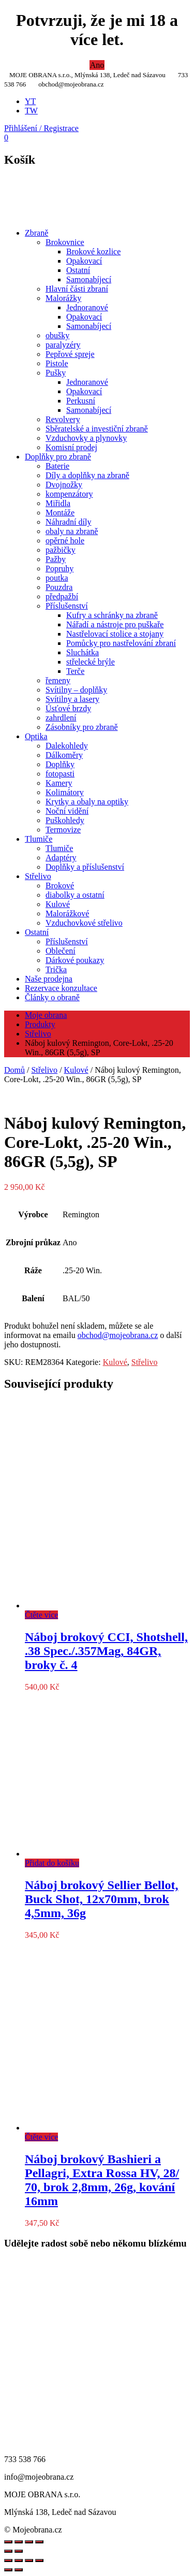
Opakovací (84, 260)
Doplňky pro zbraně (58, 456)
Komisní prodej (71, 447)
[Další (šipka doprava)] (18, 2569)
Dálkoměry (64, 755)
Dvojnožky (64, 484)
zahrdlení (61, 717)
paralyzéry (63, 344)
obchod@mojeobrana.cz (118, 1335)
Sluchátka (82, 652)
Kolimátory (65, 792)
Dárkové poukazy (75, 960)
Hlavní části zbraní (77, 288)
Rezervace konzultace (61, 988)
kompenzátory (69, 494)
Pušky (56, 372)
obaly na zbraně (72, 531)
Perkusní (80, 400)
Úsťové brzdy (68, 708)
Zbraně (36, 232)
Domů (14, 1070)
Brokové (60, 885)
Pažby (56, 559)
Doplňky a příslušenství (85, 866)
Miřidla (58, 503)
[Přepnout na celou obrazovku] (18, 2560)
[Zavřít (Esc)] (39, 2560)
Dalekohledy (67, 745)
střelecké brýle (90, 661)
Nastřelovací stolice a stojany (114, 633)
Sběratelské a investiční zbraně (97, 428)
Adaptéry (61, 857)
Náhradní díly (68, 521)
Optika (36, 736)
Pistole (57, 363)
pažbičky (61, 549)
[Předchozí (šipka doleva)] (8, 2569)
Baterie (57, 466)
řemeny (58, 680)
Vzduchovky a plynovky (86, 438)
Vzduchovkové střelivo (84, 922)
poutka (57, 577)
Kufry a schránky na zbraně (112, 615)
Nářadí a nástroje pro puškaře (114, 624)
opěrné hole (65, 540)
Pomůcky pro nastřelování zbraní (121, 643)
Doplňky (60, 764)
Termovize (63, 829)
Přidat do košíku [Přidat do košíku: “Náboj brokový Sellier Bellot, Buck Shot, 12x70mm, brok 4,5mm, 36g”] (52, 1863)
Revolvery (63, 419)
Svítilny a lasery (72, 699)
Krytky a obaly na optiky (87, 801)
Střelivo (38, 876)
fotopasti (60, 773)
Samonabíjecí (88, 279)
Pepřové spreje (70, 354)
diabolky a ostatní (75, 894)
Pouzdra (59, 587)
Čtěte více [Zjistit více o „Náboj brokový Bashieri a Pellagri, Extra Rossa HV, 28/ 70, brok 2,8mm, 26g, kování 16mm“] (41, 2137)
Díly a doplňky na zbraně (87, 475)
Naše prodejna (48, 978)
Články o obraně (52, 997)
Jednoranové (87, 307)
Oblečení (61, 950)
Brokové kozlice (93, 251)
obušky (57, 335)
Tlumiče (38, 838)
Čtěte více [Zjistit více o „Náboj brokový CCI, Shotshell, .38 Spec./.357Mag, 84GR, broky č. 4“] (41, 1614)
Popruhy (59, 568)
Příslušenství (67, 605)
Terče (75, 671)
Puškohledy (65, 820)
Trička (56, 969)
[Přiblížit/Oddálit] (8, 2560)
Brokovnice (65, 242)
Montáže (60, 512)
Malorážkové (67, 913)
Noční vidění (67, 811)
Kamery (59, 783)
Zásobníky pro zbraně (82, 727)
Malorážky (63, 298)
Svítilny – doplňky (76, 689)
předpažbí (62, 596)
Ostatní (78, 270)
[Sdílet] (29, 2560)
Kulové (58, 904)
